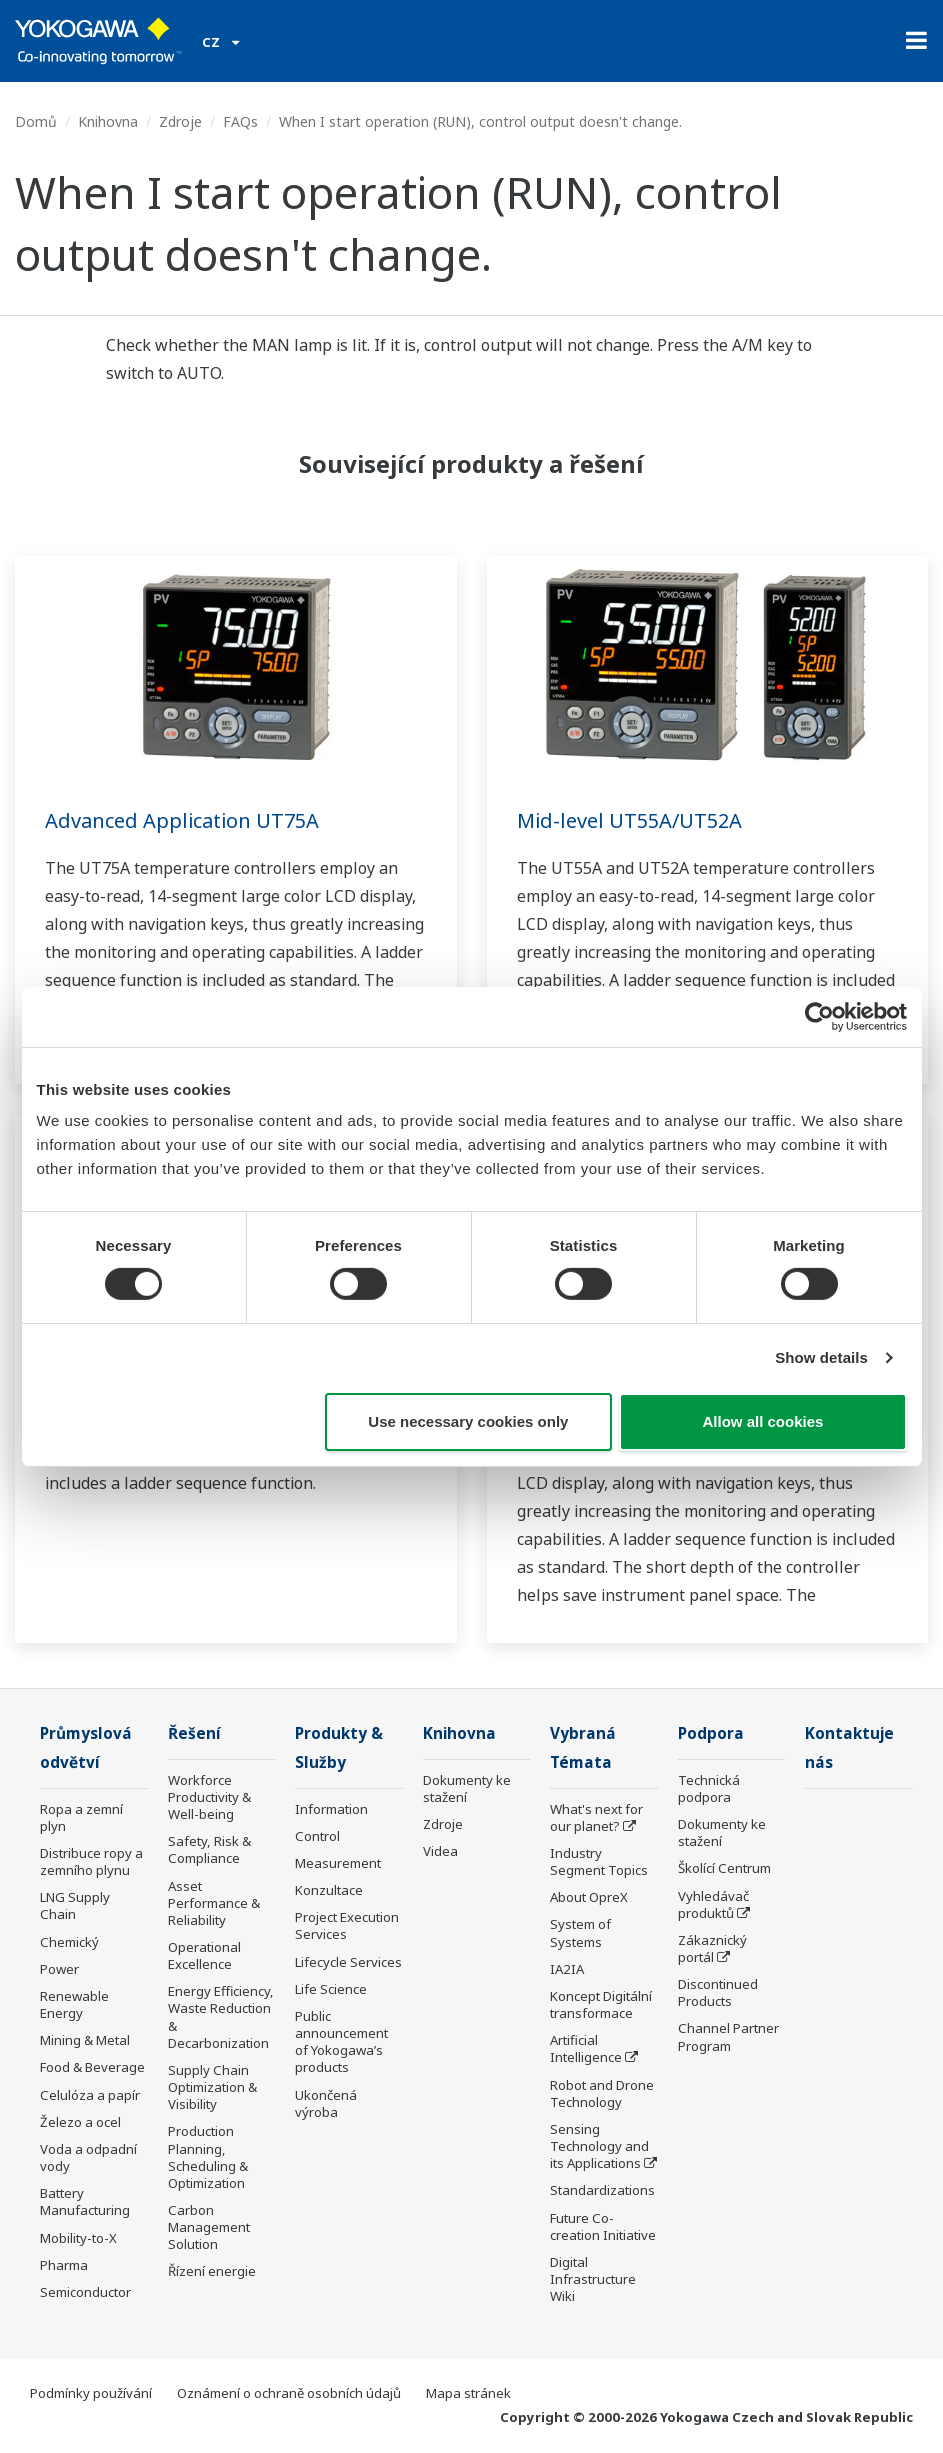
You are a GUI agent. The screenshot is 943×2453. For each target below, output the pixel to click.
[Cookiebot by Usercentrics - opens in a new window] (819, 1016)
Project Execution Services (347, 1925)
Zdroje (180, 121)
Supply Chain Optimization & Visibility (212, 2087)
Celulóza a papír (90, 2095)
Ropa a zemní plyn (81, 1817)
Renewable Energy (74, 2004)
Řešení (194, 1733)
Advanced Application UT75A (182, 820)
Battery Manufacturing (85, 2201)
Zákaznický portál (712, 1948)
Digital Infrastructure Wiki (593, 2279)
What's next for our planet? (596, 1817)
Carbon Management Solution (209, 2227)
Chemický (69, 1942)
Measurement (338, 1863)
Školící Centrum (724, 1868)
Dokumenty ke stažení (467, 1788)
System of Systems (580, 1932)
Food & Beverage (92, 2067)
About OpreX (589, 1897)
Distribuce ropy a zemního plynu (91, 1861)
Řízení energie (212, 2271)
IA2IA (567, 1969)
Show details (821, 1357)
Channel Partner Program (728, 2036)
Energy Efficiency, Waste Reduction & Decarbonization (221, 2016)
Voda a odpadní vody (88, 2157)
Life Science (331, 1989)
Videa (440, 1851)
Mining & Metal (85, 2040)
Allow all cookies (763, 1421)
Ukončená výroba (326, 2103)
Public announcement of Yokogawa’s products (341, 2041)
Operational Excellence (204, 1955)
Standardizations (602, 2190)
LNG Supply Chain (75, 1905)
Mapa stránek (468, 2393)
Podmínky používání (91, 2393)
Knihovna (108, 121)
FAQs (240, 121)
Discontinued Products (718, 1992)
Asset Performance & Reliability (214, 1903)
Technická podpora (709, 1788)
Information (331, 1809)
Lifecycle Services (348, 1962)
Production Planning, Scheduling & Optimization (208, 2156)
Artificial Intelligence (586, 2048)
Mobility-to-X (78, 2238)
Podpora (711, 1733)
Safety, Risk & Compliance (209, 1849)
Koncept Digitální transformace (601, 2004)
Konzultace (329, 1890)
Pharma (64, 2265)
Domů (36, 121)
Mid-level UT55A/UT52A (629, 820)
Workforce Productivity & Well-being (209, 1797)
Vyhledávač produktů (713, 1904)
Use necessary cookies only (468, 1421)
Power (59, 1969)
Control (317, 1836)
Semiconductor (85, 2292)
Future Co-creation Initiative (603, 2226)
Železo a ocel (80, 2122)
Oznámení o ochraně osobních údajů (289, 2393)
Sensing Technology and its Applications (599, 2146)
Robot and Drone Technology (602, 2093)
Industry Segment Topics (599, 1861)
